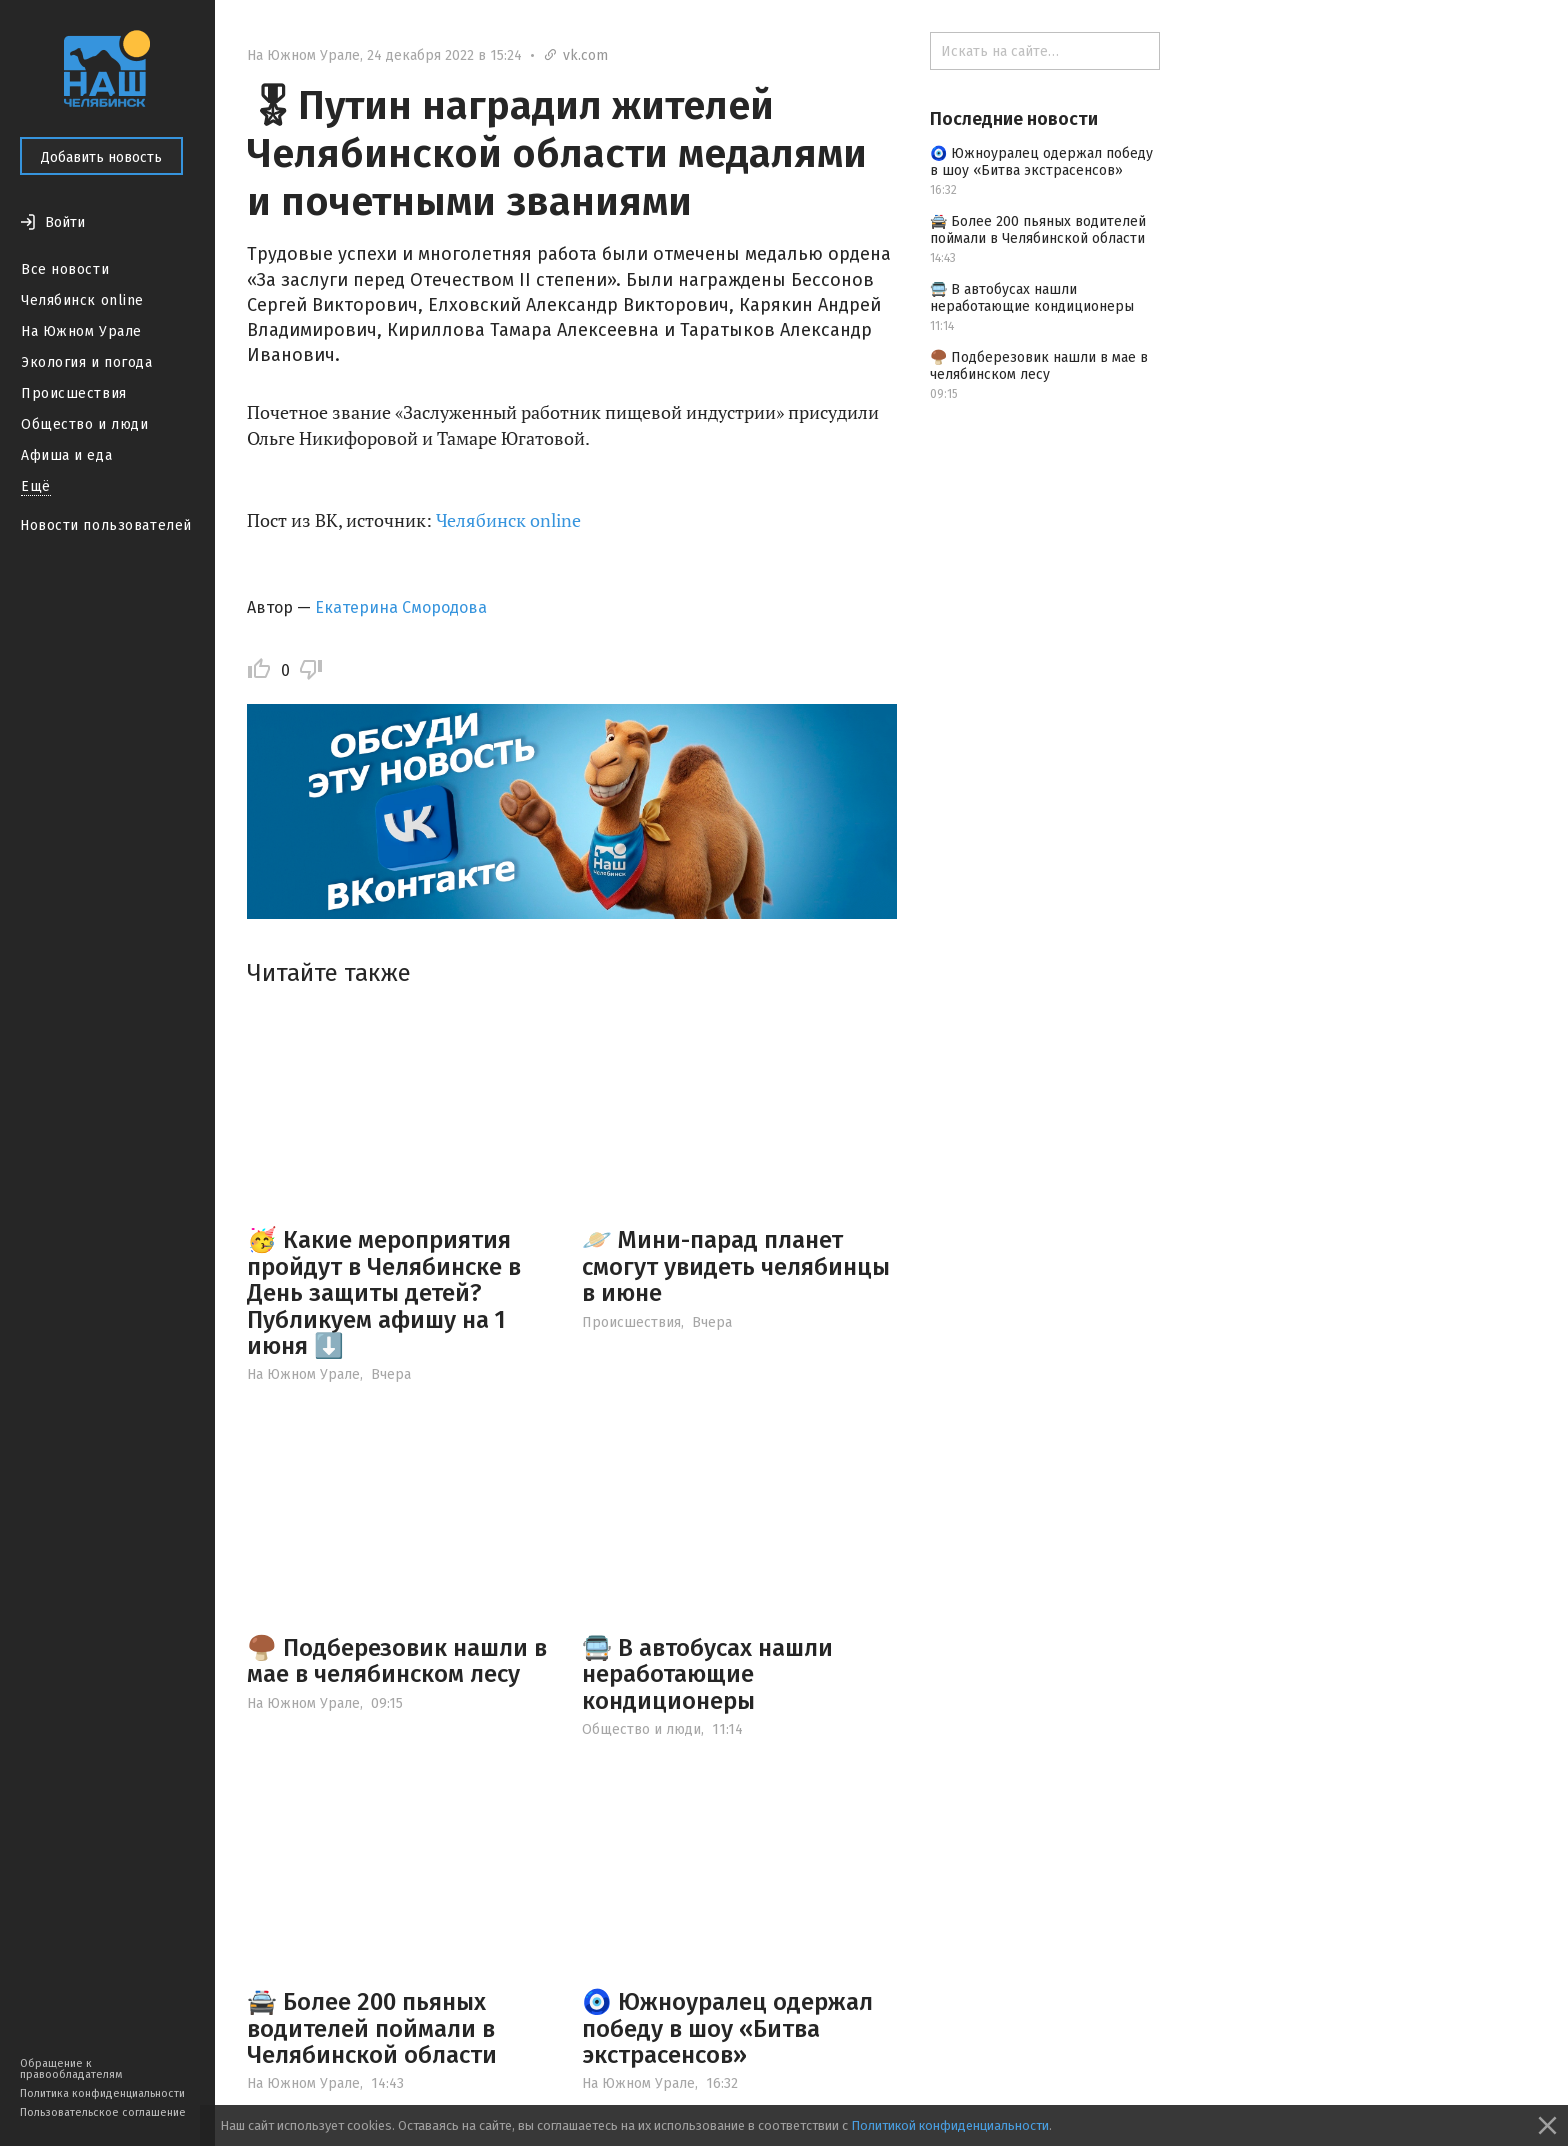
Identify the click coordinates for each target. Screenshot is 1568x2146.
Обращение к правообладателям (71, 2069)
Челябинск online (82, 300)
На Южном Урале (81, 331)
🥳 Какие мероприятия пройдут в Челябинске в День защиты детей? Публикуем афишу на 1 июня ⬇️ (384, 1293)
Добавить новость (101, 157)
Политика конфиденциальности (102, 2093)
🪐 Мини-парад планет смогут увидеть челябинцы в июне (736, 1266)
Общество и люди (84, 424)
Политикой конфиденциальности (950, 2125)
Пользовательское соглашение (103, 2112)
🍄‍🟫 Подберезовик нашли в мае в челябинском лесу (397, 1661)
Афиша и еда (66, 455)
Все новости (65, 269)
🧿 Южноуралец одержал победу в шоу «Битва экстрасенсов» (727, 2028)
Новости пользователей (106, 525)
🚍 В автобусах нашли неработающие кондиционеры (707, 1674)
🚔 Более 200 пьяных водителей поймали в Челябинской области (372, 2028)
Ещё (36, 486)
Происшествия (74, 393)
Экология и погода (87, 362)
